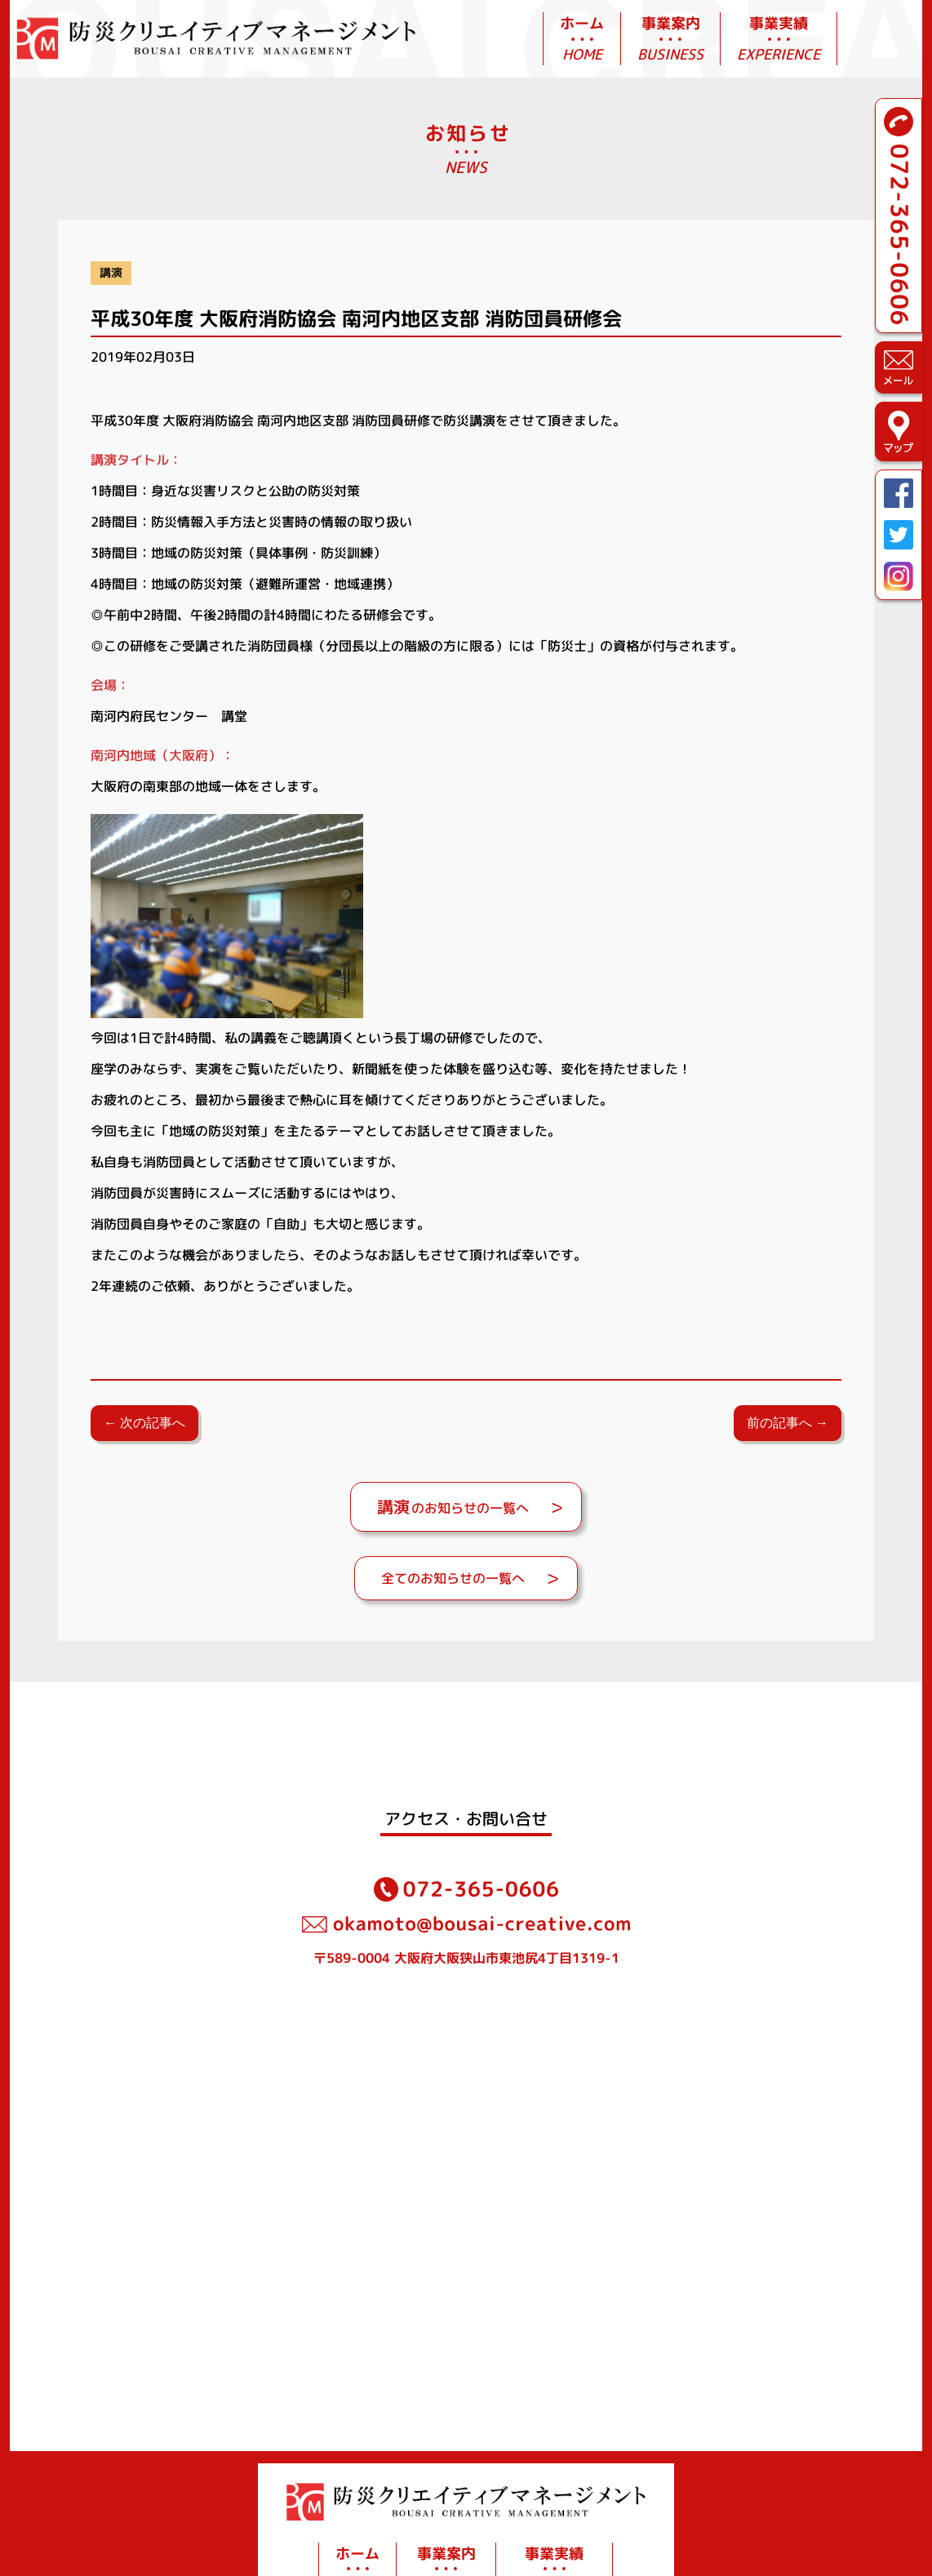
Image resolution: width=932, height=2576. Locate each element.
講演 (111, 273)
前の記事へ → (787, 1423)
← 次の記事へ (144, 1423)
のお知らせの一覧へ (453, 1506)
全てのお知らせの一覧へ (453, 1578)
